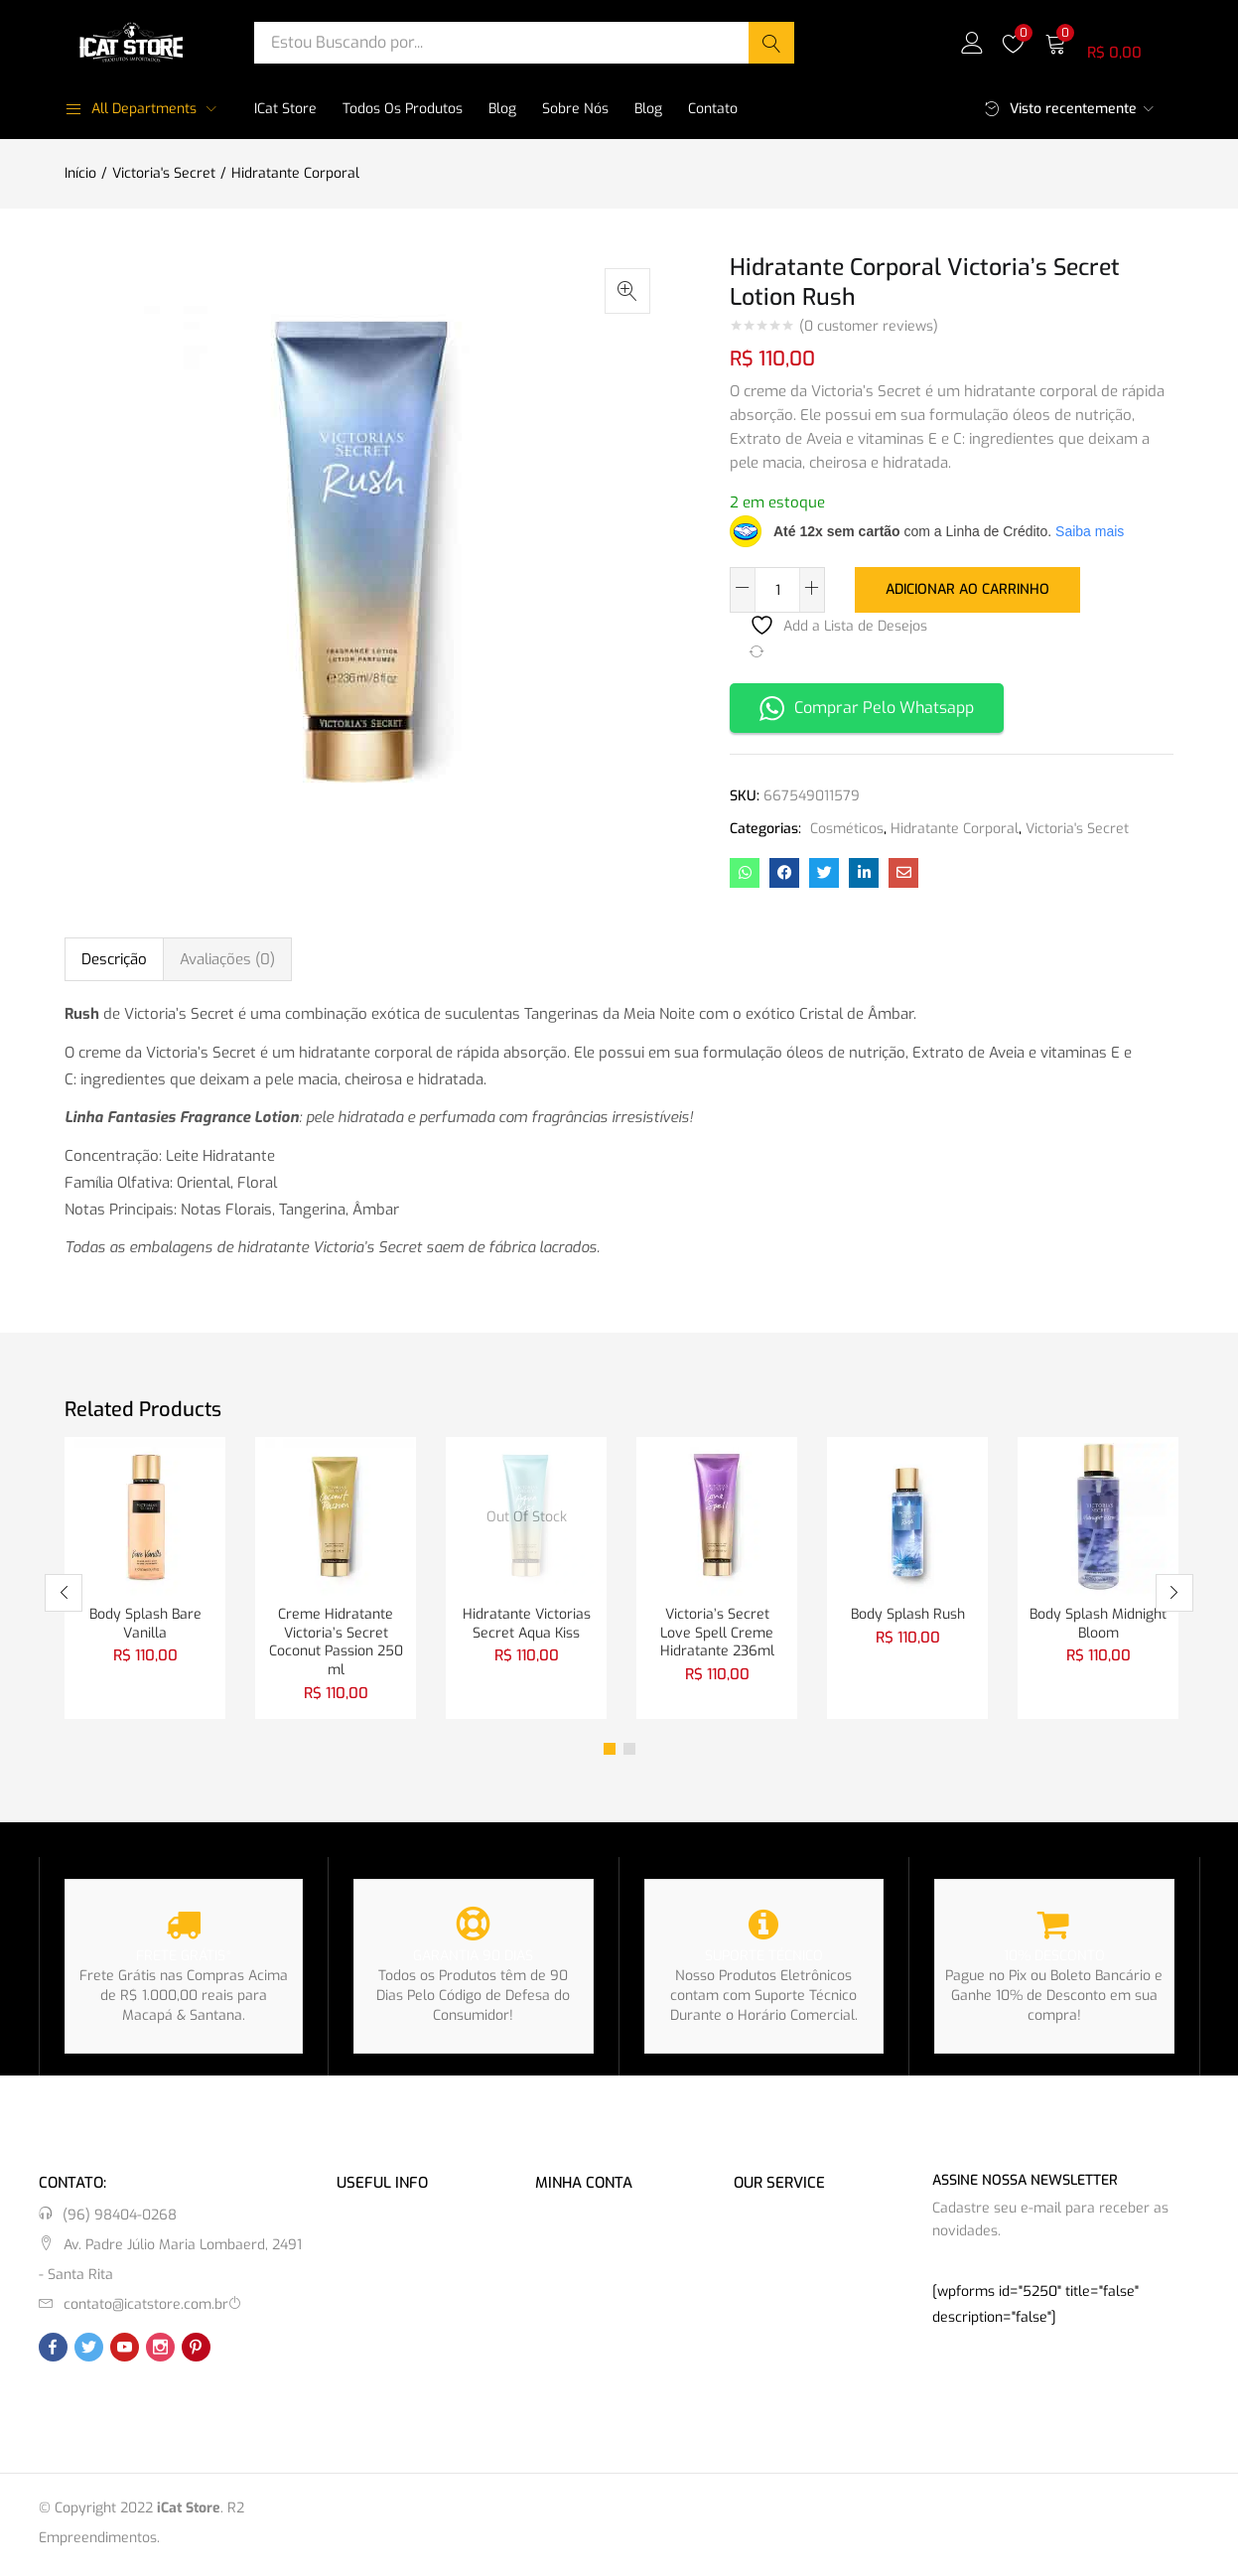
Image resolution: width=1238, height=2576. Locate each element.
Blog (502, 108)
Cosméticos (847, 826)
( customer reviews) (868, 327)
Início (80, 173)
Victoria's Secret (163, 173)
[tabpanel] (145, 1578)
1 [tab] (610, 1752)
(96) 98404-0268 (120, 2218)
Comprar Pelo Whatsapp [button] (866, 706)
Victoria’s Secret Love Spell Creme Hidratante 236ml (717, 1633)
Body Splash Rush (908, 1613)
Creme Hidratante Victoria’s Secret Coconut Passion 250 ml (336, 1643)
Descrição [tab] (114, 957)
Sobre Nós (575, 108)
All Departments (131, 108)
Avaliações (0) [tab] (227, 957)
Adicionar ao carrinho (967, 588)
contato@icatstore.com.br (146, 2307)
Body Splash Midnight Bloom (1098, 1623)
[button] (1108, 42)
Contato (713, 108)
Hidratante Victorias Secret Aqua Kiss (527, 1623)
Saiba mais (1089, 531)
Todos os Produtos (403, 108)
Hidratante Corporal (295, 173)
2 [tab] (629, 1752)
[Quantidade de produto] (777, 590)
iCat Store (285, 108)
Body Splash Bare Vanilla (145, 1623)
